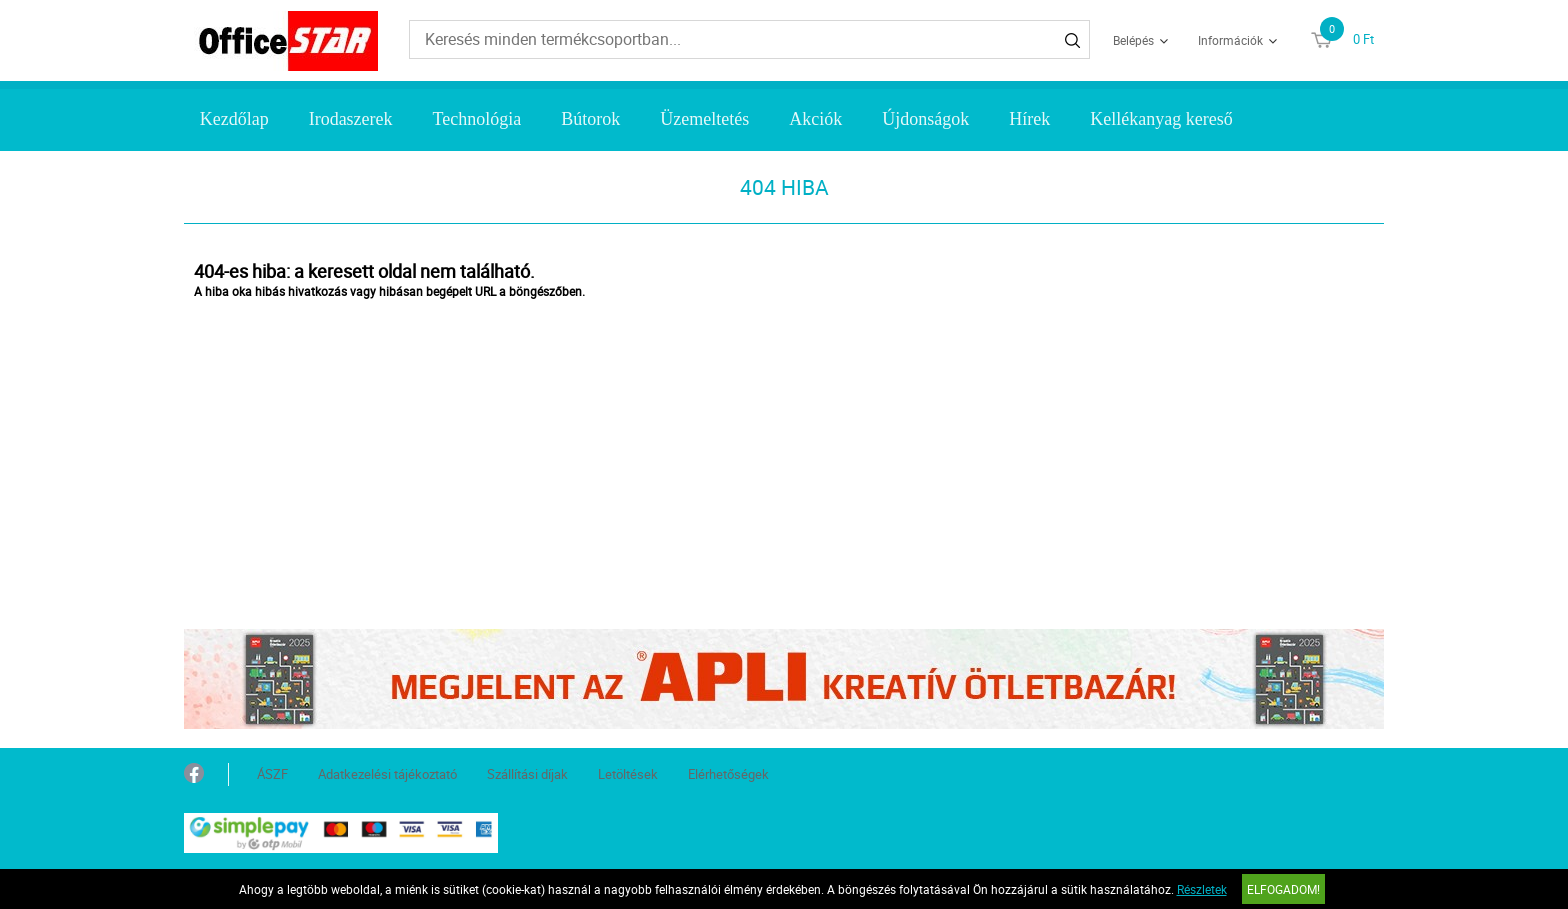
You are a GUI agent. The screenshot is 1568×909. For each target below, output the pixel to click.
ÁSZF (272, 774)
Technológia (477, 119)
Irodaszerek (351, 119)
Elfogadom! (1283, 889)
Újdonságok (925, 119)
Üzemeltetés (704, 119)
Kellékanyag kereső (1161, 119)
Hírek (1029, 119)
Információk (1230, 40)
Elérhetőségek (728, 774)
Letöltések (628, 774)
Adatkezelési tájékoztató (387, 774)
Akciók (815, 119)
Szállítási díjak (527, 774)
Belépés (1133, 40)
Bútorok (590, 119)
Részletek (1202, 889)
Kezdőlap (234, 119)
